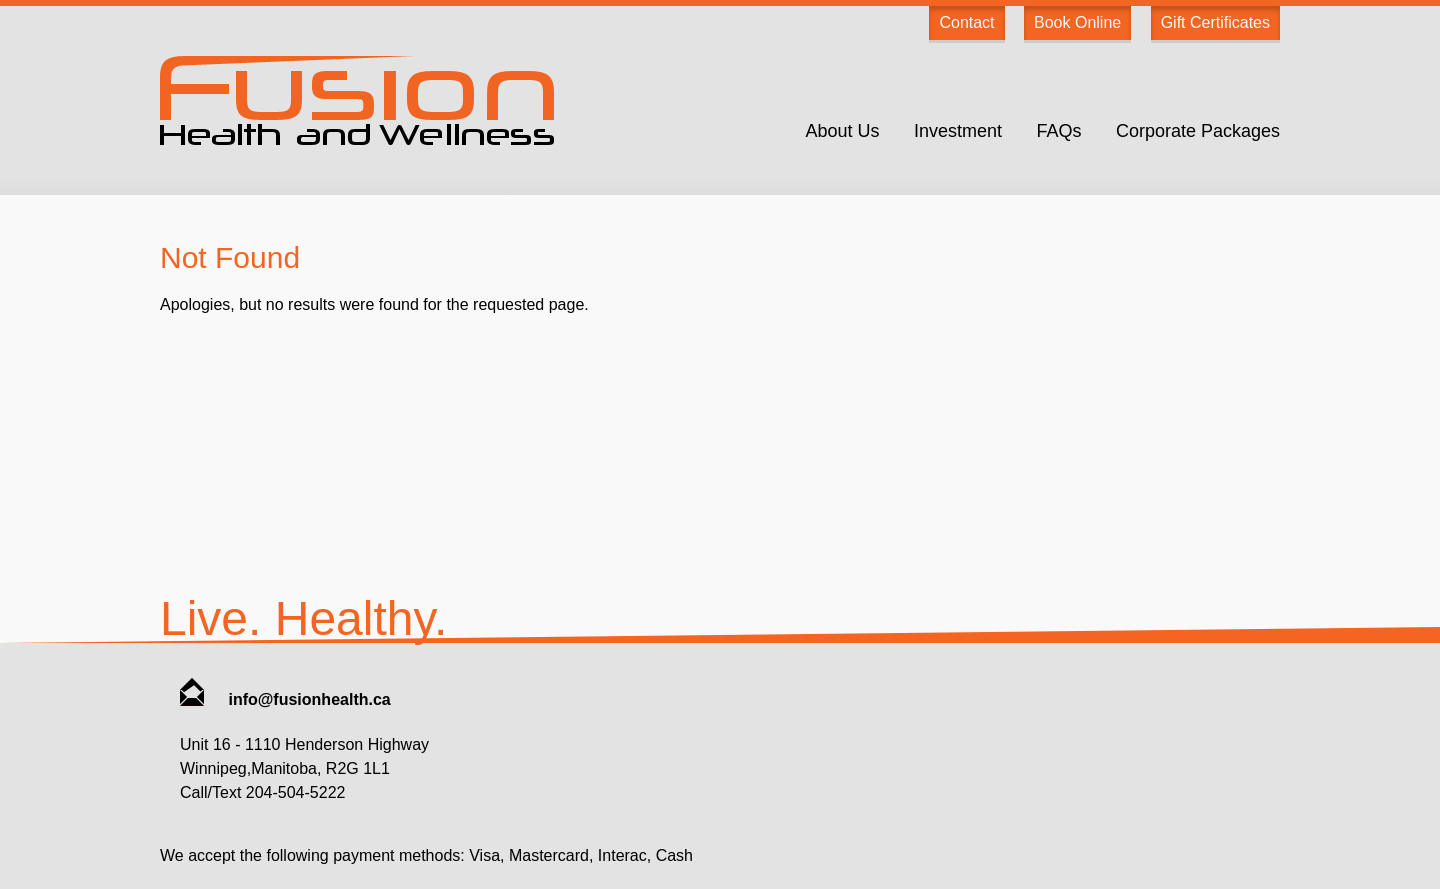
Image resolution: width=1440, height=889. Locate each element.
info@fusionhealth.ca (285, 699)
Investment (958, 131)
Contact (966, 22)
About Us (842, 131)
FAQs (1058, 131)
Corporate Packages (1198, 131)
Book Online (1077, 22)
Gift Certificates (1215, 22)
